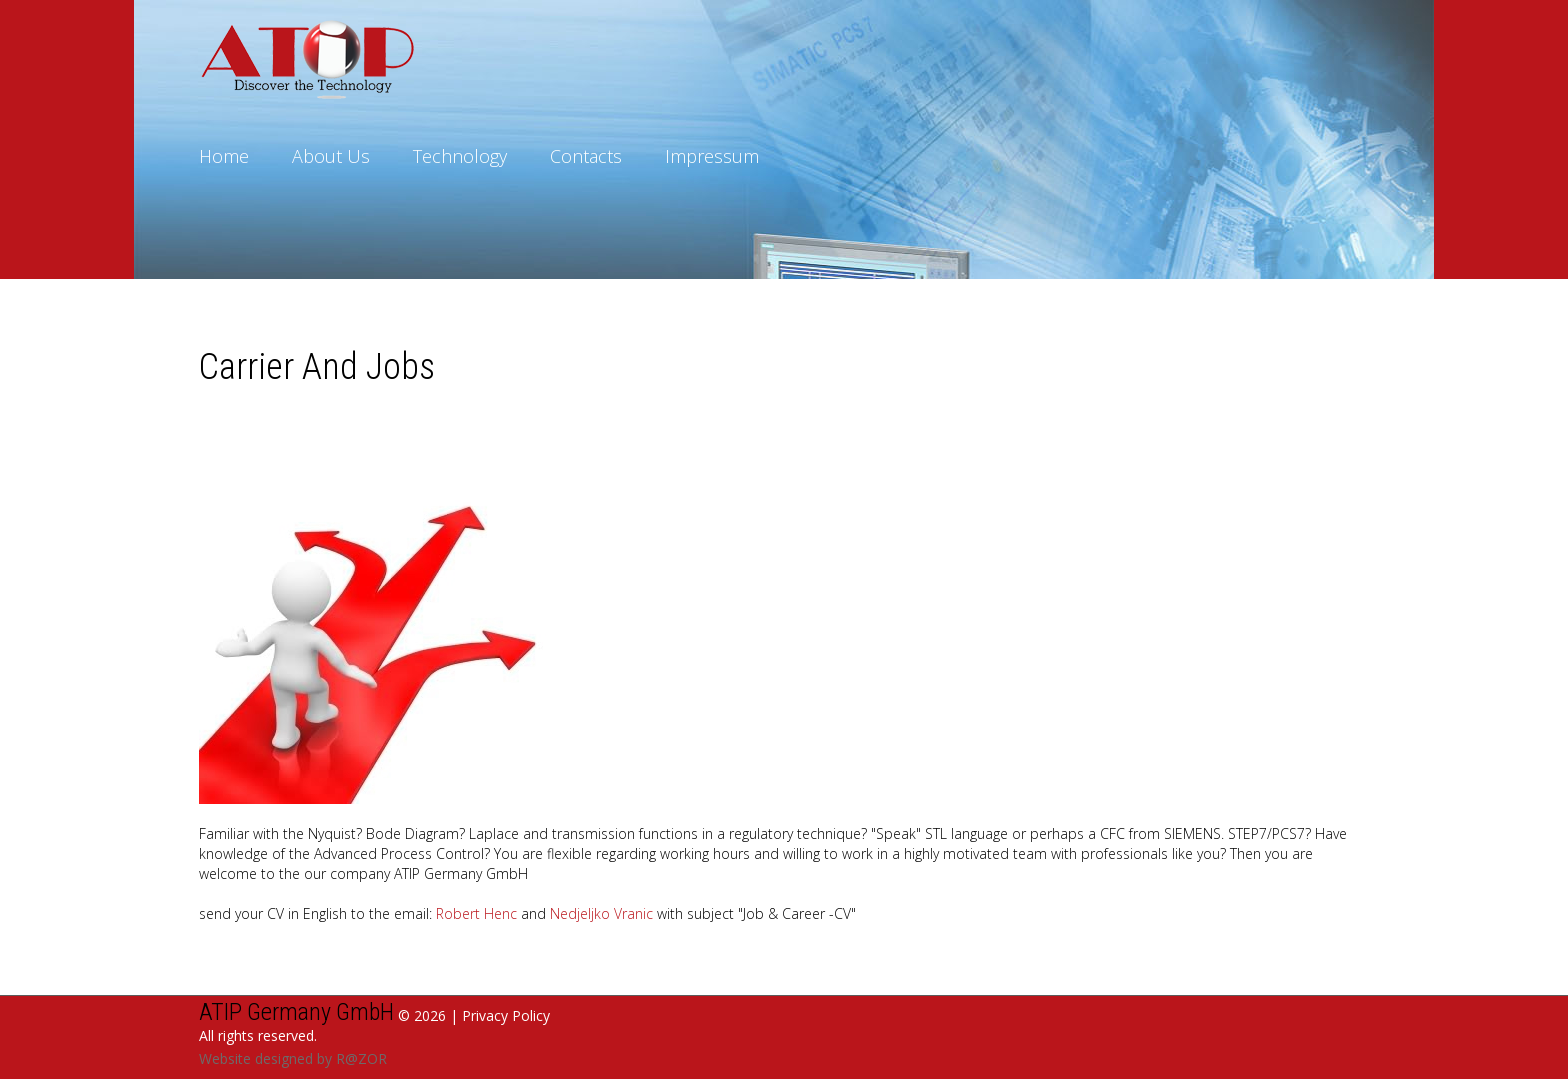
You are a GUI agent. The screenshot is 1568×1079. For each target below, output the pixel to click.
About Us (331, 156)
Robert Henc (476, 913)
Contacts (586, 156)
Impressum (712, 156)
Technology (460, 156)
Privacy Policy (506, 1015)
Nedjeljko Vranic (601, 913)
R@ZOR (361, 1058)
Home (224, 156)
